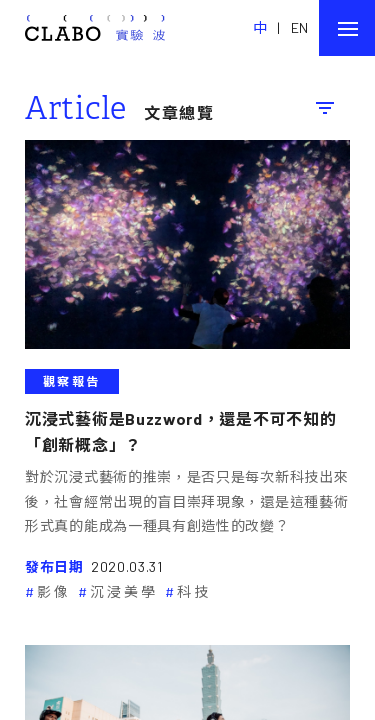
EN (300, 27)
